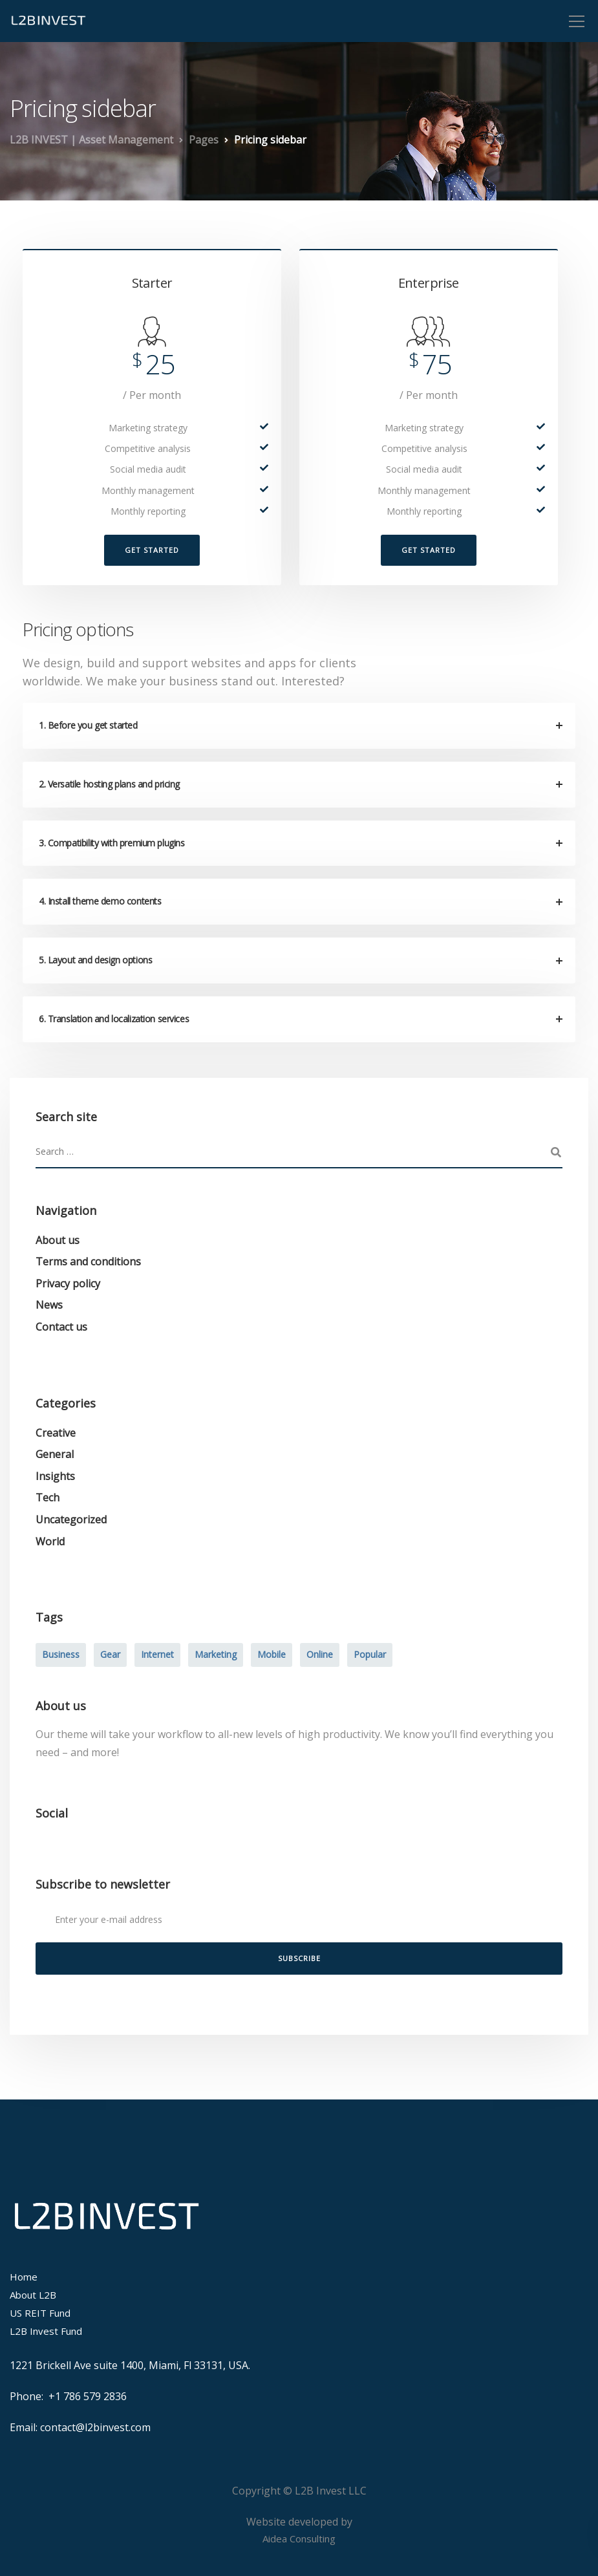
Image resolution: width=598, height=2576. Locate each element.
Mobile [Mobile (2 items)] (271, 1654)
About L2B (33, 2294)
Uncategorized (71, 1519)
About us (58, 1240)
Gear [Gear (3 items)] (110, 1654)
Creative (56, 1433)
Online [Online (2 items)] (319, 1654)
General (55, 1454)
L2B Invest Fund (46, 2330)
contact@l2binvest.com (95, 2427)
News (49, 1305)
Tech (47, 1497)
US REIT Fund (40, 2312)
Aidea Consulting (299, 2538)
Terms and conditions (88, 1261)
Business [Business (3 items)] (61, 1654)
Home (23, 2276)
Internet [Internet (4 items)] (157, 1654)
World (50, 1541)
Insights (55, 1476)
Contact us (61, 1327)
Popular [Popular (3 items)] (370, 1654)
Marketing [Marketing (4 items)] (216, 1654)
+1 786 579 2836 (87, 2396)
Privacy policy (68, 1283)
